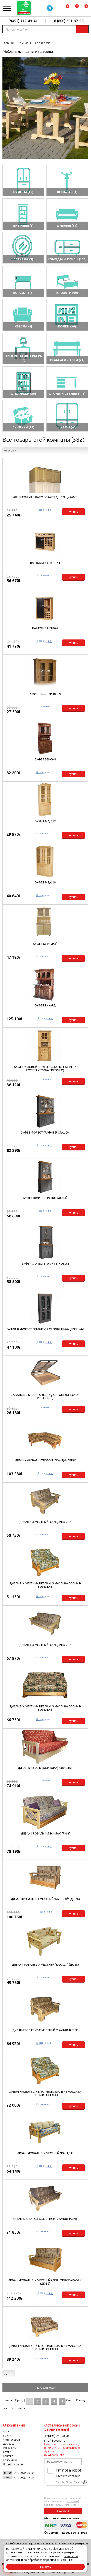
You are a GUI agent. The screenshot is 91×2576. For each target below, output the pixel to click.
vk (7, 2486)
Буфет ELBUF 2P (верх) (45, 693)
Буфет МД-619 (45, 821)
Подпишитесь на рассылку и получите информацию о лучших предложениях (62, 2449)
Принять (45, 2566)
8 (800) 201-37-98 (68, 21)
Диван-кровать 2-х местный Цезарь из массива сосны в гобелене (45, 2093)
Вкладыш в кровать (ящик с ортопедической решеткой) (45, 1396)
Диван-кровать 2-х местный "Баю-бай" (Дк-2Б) (45, 1899)
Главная (8, 43)
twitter (27, 2486)
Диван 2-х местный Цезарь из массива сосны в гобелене (45, 1585)
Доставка (8, 2443)
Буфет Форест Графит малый (45, 1198)
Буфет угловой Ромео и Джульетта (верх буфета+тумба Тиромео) (45, 1068)
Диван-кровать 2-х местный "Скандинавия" (45, 2030)
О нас (6, 2431)
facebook (17, 2486)
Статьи (7, 2451)
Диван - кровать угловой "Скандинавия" (45, 1460)
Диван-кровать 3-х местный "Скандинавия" (45, 2218)
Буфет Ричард (45, 1005)
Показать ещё (45, 2387)
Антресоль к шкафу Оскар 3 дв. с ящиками (45, 497)
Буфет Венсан (45, 759)
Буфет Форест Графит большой (45, 1132)
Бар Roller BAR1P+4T (45, 562)
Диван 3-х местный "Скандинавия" (45, 1645)
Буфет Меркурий (45, 944)
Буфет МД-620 (45, 882)
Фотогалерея (11, 2439)
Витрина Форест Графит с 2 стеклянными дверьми (45, 1329)
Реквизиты (9, 2447)
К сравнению (44, 509)
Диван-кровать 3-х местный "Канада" (45, 2153)
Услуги (7, 2435)
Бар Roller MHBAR (45, 628)
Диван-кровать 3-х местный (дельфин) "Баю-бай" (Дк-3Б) (45, 2282)
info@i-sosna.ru (54, 2440)
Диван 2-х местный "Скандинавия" (45, 1522)
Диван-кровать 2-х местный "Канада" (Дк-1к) (45, 1964)
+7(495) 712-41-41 (22, 21)
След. (70, 2400)
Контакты (8, 2455)
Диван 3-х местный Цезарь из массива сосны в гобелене (45, 1708)
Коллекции (10, 2459)
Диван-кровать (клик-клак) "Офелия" (45, 1768)
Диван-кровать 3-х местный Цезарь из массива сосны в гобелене (45, 2347)
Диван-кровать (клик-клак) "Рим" (45, 1833)
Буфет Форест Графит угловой (45, 1263)
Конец (80, 2400)
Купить (73, 511)
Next (85, 107)
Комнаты (24, 43)
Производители (13, 2464)
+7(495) (50, 2436)
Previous (5, 107)
